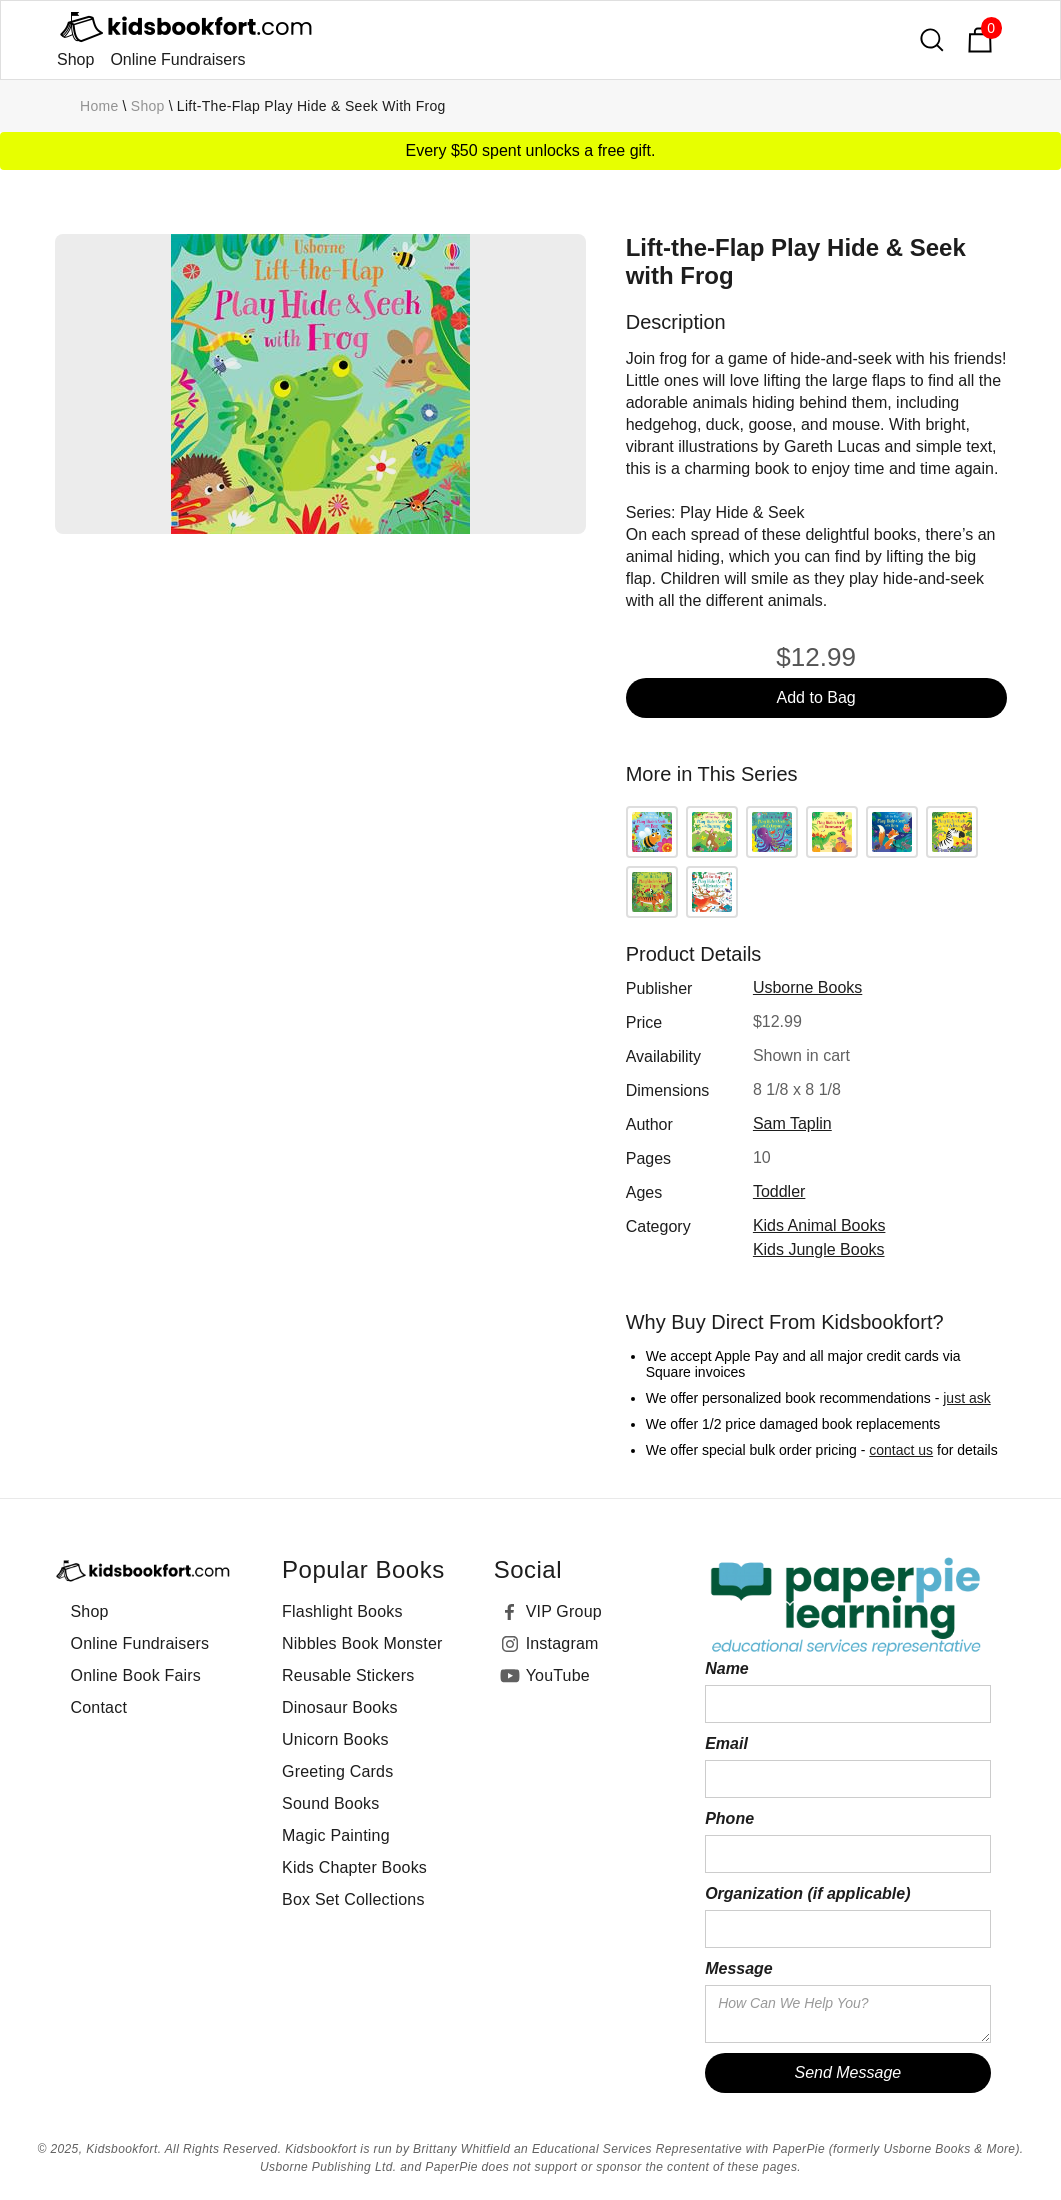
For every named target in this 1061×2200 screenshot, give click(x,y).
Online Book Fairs (136, 1675)
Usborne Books (807, 987)
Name (727, 1668)
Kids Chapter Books (354, 1867)
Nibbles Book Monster (362, 1643)
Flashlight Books (342, 1611)
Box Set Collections (353, 1899)
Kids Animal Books (819, 1225)
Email (726, 1743)
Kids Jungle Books (819, 1249)
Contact (99, 1707)
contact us (901, 1450)
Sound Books (330, 1803)
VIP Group (564, 1611)
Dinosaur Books (340, 1707)
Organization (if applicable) (807, 1893)
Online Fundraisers (177, 59)
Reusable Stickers (348, 1675)
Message (739, 1968)
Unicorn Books (335, 1739)
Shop (75, 59)
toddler (779, 1191)
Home (99, 106)
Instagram (562, 1643)
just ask (966, 1398)
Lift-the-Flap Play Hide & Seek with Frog (311, 106)
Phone (729, 1818)
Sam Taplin (792, 1123)
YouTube (558, 1675)
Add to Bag (816, 697)
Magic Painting (336, 1835)
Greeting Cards (337, 1771)
